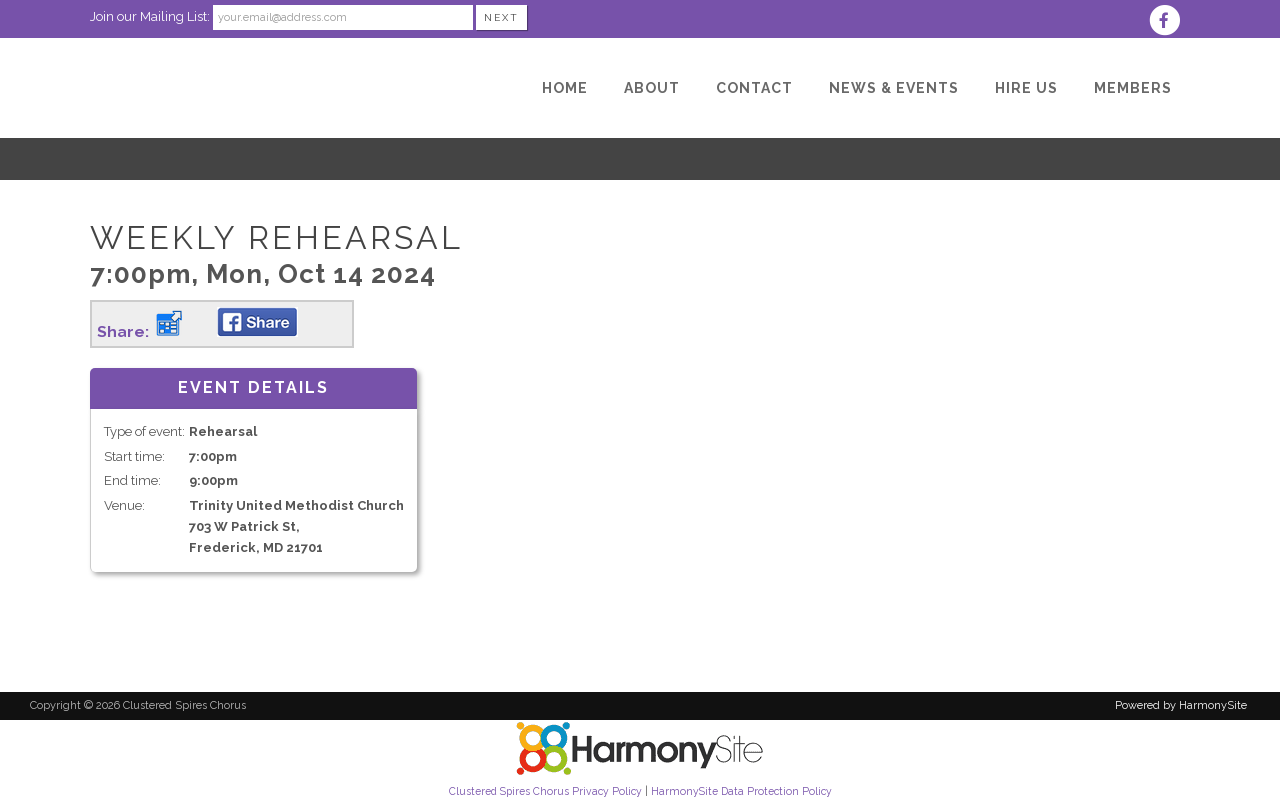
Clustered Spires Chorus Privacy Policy (545, 791)
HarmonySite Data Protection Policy (741, 791)
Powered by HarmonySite (1181, 705)
